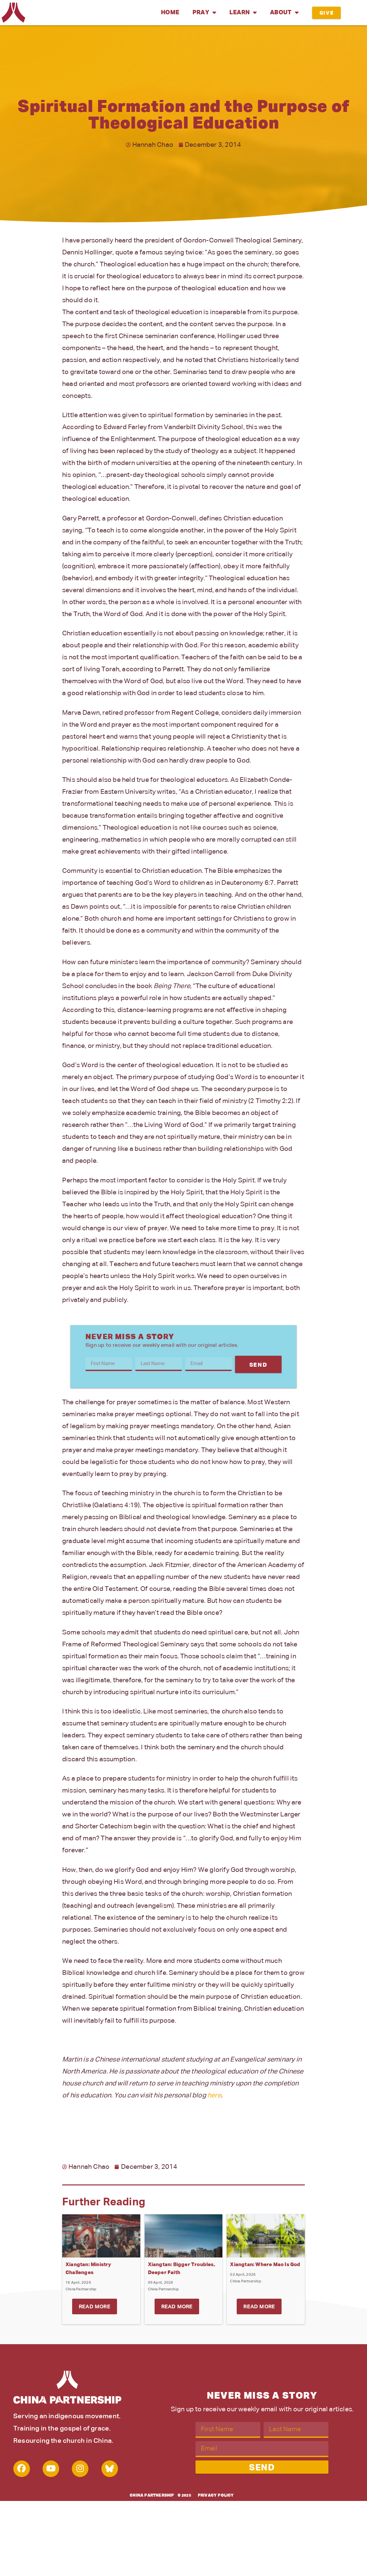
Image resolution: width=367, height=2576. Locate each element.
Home (170, 13)
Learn (243, 12)
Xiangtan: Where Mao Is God (265, 2264)
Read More (94, 2307)
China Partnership (152, 2496)
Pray (204, 12)
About (284, 12)
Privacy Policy (216, 2496)
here (214, 2095)
